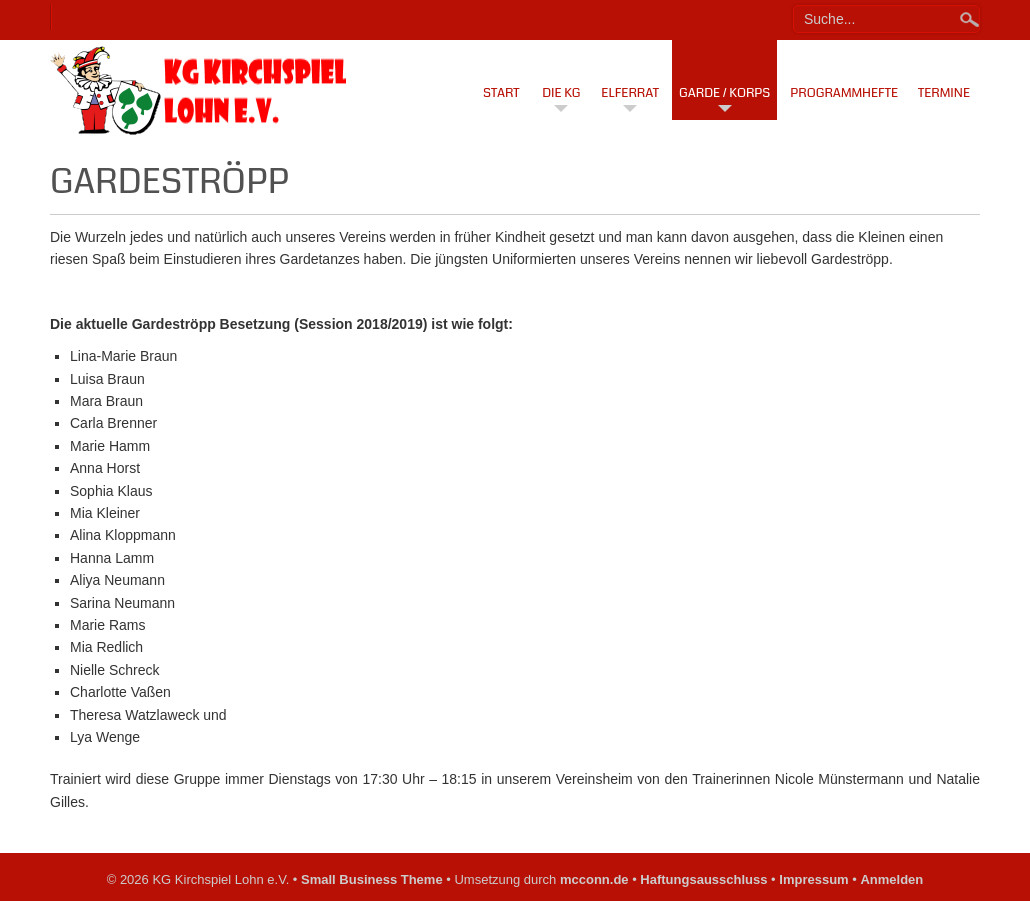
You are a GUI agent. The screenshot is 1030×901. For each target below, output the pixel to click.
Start (501, 93)
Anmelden (891, 879)
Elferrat (630, 93)
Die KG (561, 93)
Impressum (813, 879)
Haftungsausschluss (703, 879)
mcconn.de (594, 879)
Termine (944, 93)
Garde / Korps (724, 93)
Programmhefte (844, 93)
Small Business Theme (372, 879)
